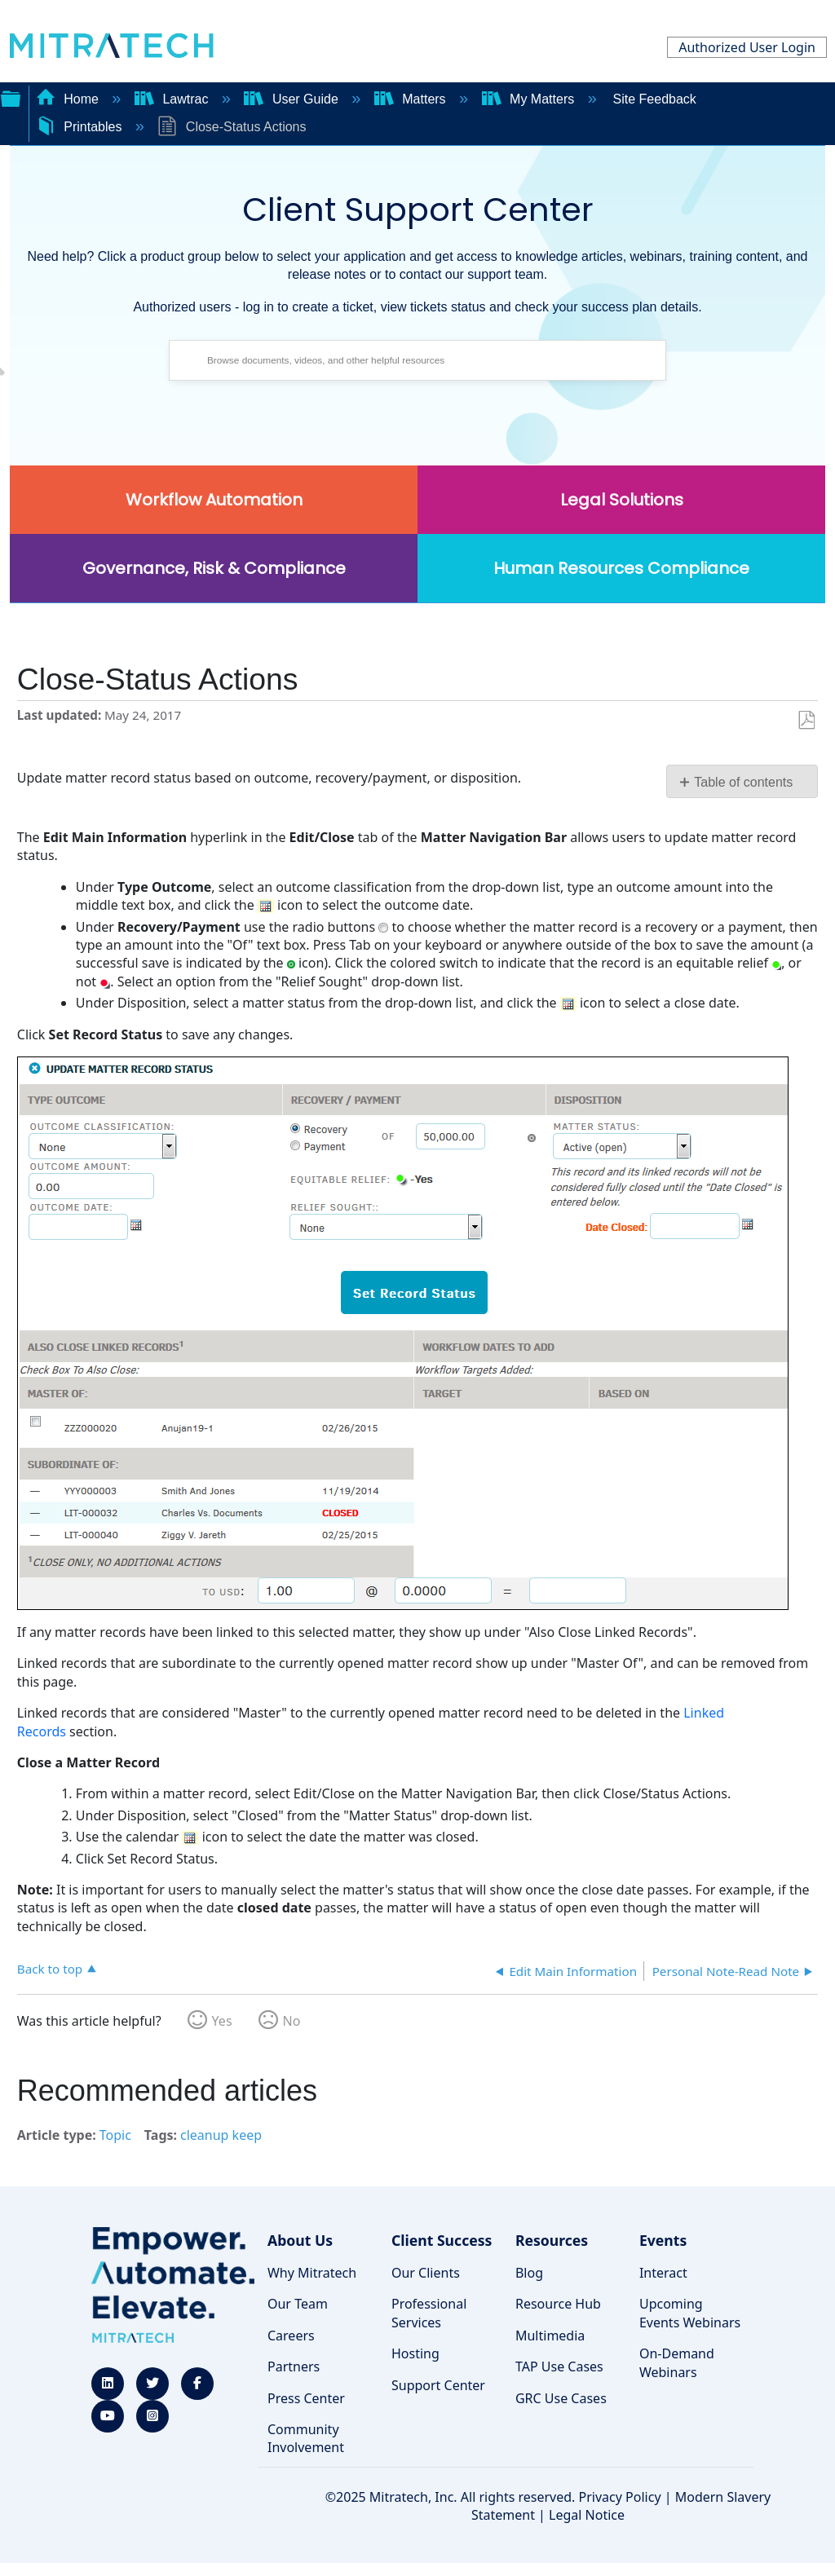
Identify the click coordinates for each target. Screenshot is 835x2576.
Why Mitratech (311, 2273)
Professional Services (428, 2313)
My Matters (530, 99)
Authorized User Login (746, 47)
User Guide (293, 99)
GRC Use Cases (561, 2398)
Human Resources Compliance (621, 568)
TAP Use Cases (559, 2366)
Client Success (441, 2240)
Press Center (306, 2398)
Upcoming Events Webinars (689, 2313)
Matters (411, 99)
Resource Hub (558, 2304)
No (292, 2021)
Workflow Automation (214, 499)
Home (69, 99)
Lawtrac (173, 99)
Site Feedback (654, 99)
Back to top (49, 1968)
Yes (222, 2021)
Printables (81, 127)
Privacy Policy (620, 2497)
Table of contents (743, 782)
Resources (551, 2240)
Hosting (415, 2353)
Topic (115, 2135)
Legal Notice (587, 2515)
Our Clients (425, 2273)
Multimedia (550, 2335)
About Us (300, 2240)
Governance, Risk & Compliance (214, 568)
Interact (663, 2273)
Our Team (297, 2304)
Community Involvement (305, 2438)
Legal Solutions (621, 499)
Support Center (438, 2385)
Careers (291, 2335)
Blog (529, 2273)
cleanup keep (221, 2135)
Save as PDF (806, 720)
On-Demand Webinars (676, 2362)
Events (663, 2240)
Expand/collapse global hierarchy (10, 97)
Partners (293, 2366)
